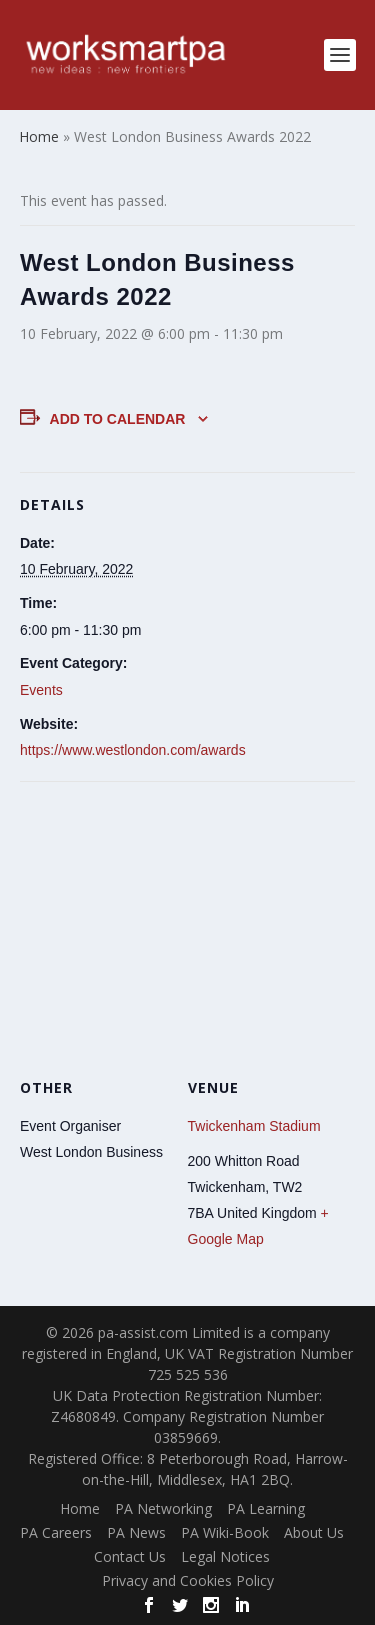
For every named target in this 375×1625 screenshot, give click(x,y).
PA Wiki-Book (225, 1532)
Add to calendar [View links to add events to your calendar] (118, 419)
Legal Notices (225, 1556)
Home (80, 1508)
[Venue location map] (187, 926)
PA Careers (56, 1532)
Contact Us (130, 1556)
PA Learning (266, 1508)
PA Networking (163, 1508)
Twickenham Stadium (254, 1126)
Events (41, 690)
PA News (136, 1532)
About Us (314, 1532)
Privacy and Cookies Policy (188, 1580)
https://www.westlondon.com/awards (133, 750)
